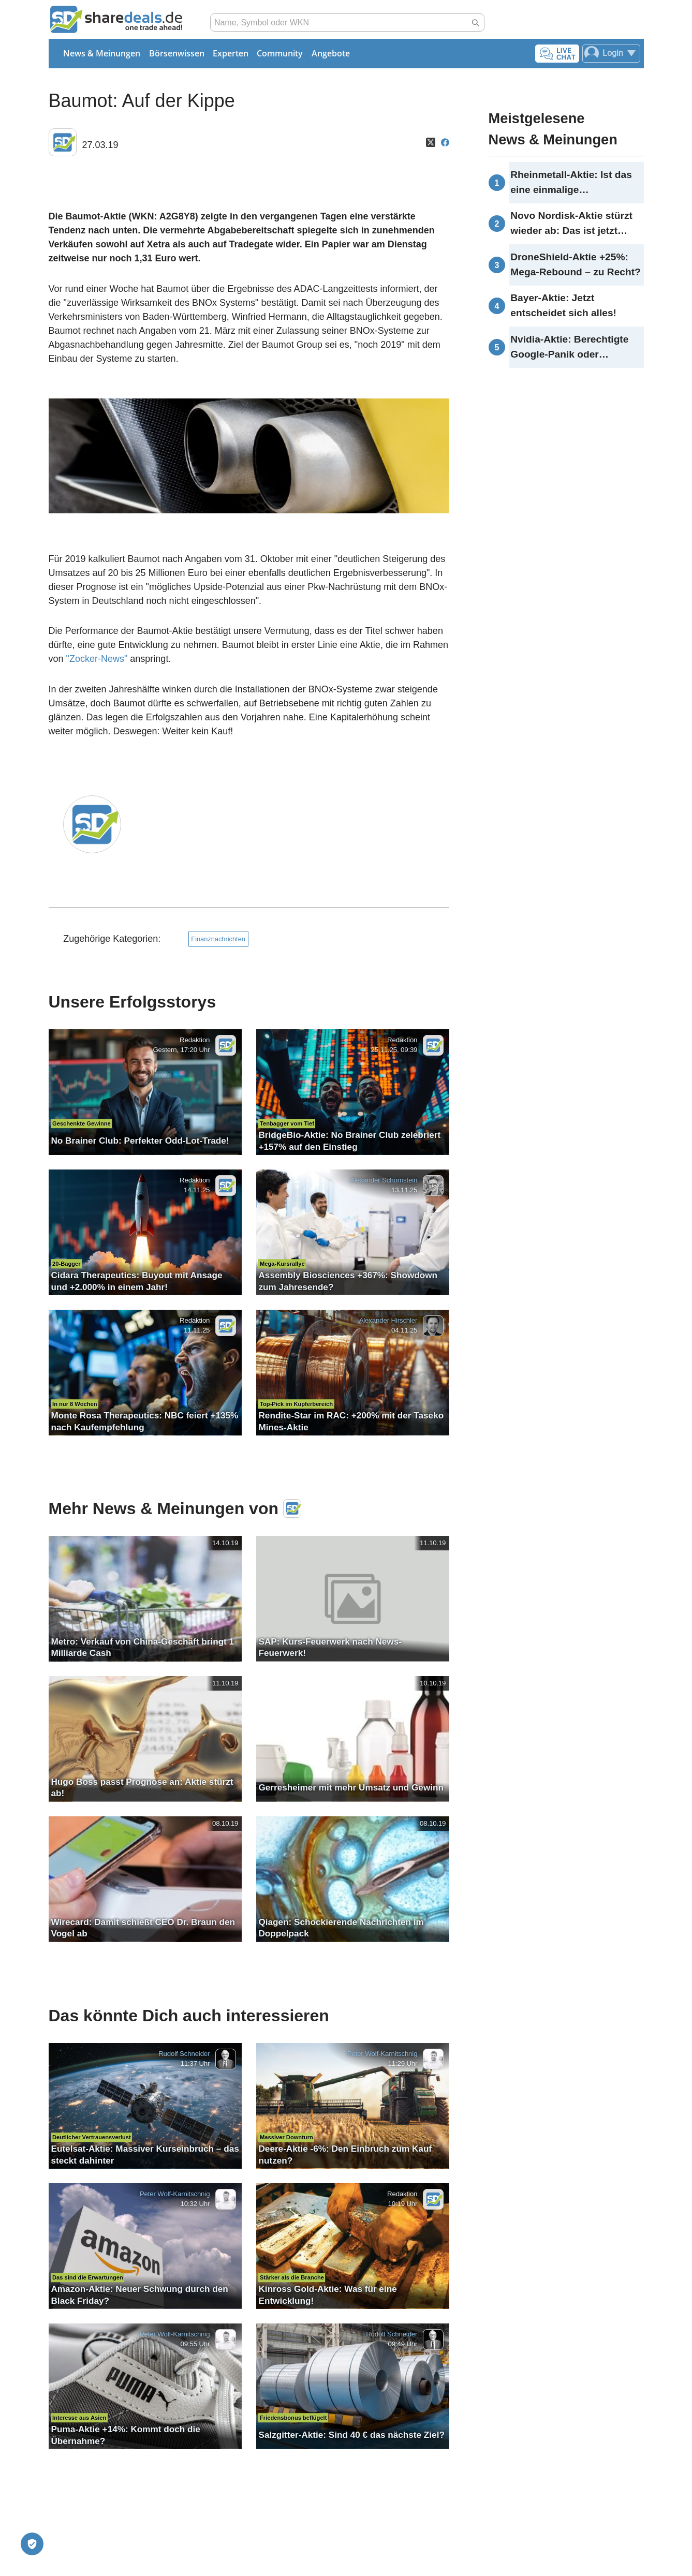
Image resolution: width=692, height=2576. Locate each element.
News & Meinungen (101, 53)
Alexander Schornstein (384, 1180)
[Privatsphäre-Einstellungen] (32, 2544)
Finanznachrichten (218, 939)
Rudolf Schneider (184, 2053)
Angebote (331, 53)
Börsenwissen (176, 53)
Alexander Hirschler (388, 1321)
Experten (230, 53)
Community (280, 53)
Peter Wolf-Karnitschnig (382, 2053)
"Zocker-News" (97, 659)
